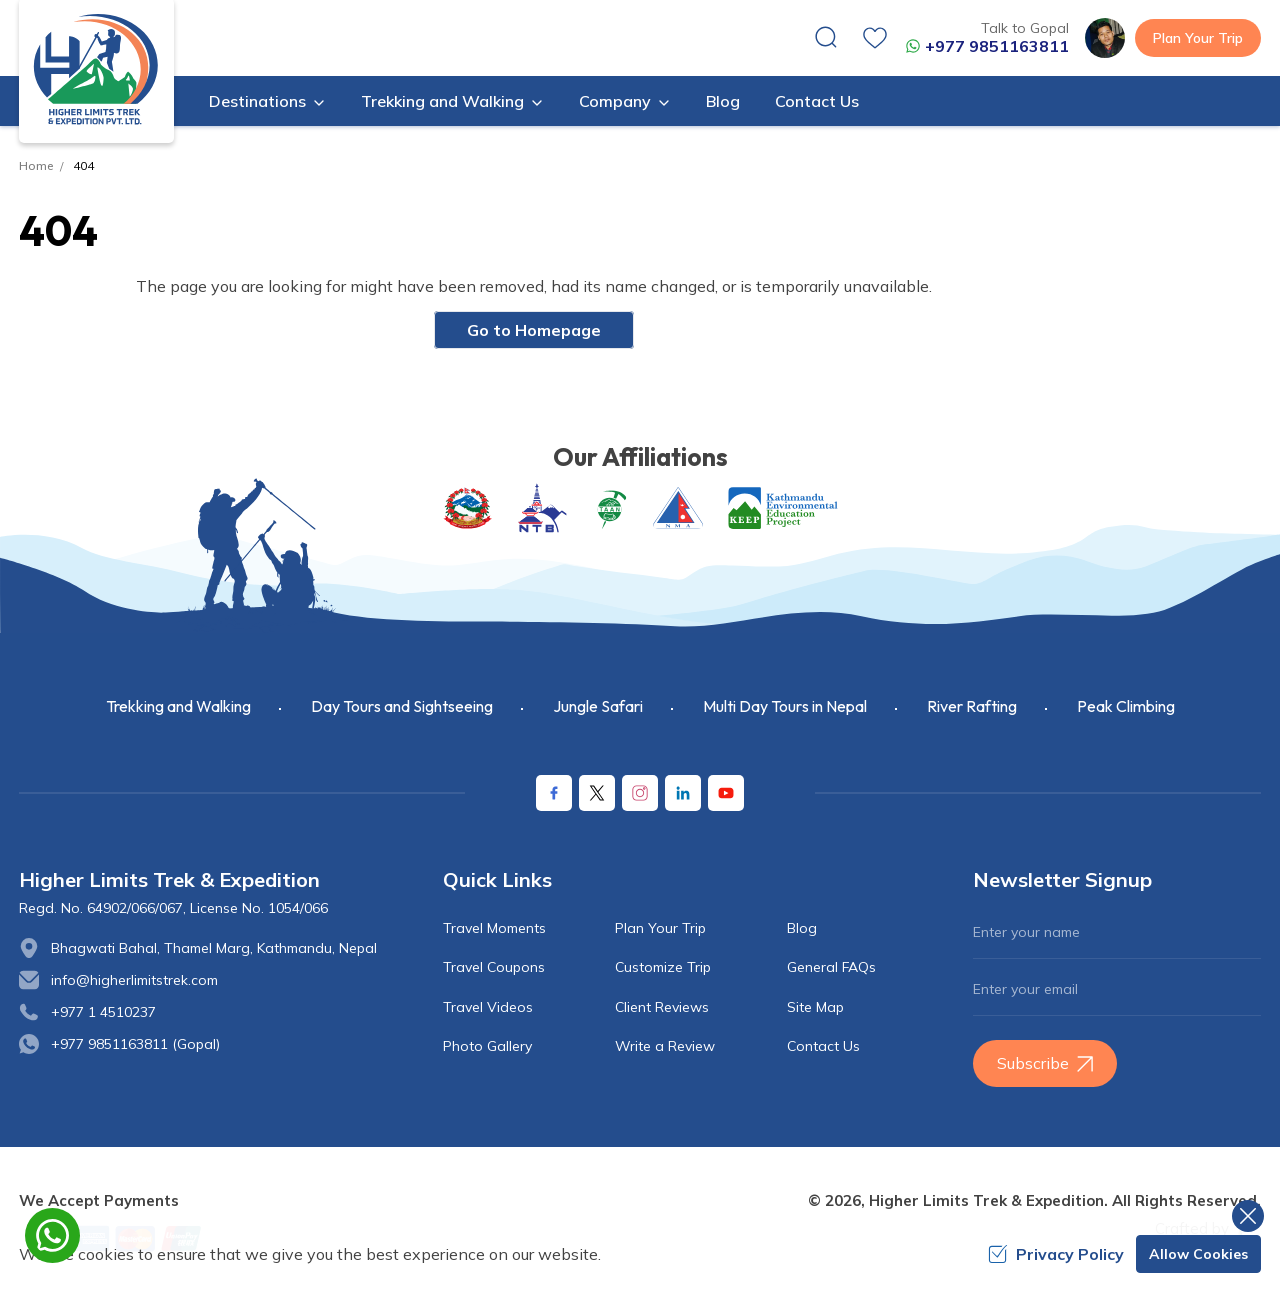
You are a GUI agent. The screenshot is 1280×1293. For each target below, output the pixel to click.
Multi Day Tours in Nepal (785, 706)
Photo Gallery (487, 1046)
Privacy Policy (1056, 1254)
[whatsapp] (52, 1235)
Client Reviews (662, 1007)
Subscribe (1045, 1063)
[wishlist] (875, 38)
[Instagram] (640, 793)
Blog (723, 101)
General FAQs (831, 967)
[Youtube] (726, 793)
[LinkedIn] (683, 793)
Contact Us (817, 101)
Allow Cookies (1198, 1254)
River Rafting (972, 706)
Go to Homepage (534, 330)
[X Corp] (597, 793)
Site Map (815, 1007)
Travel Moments (494, 928)
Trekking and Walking (178, 706)
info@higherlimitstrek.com (134, 980)
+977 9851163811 (987, 46)
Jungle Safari (598, 706)
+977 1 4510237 (103, 1012)
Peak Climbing (1126, 706)
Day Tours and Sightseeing (402, 706)
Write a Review (665, 1046)
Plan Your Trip (1198, 38)
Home (36, 165)
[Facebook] (554, 793)
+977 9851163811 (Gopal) (135, 1044)
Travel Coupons (494, 967)
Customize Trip (663, 967)
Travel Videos (488, 1007)
